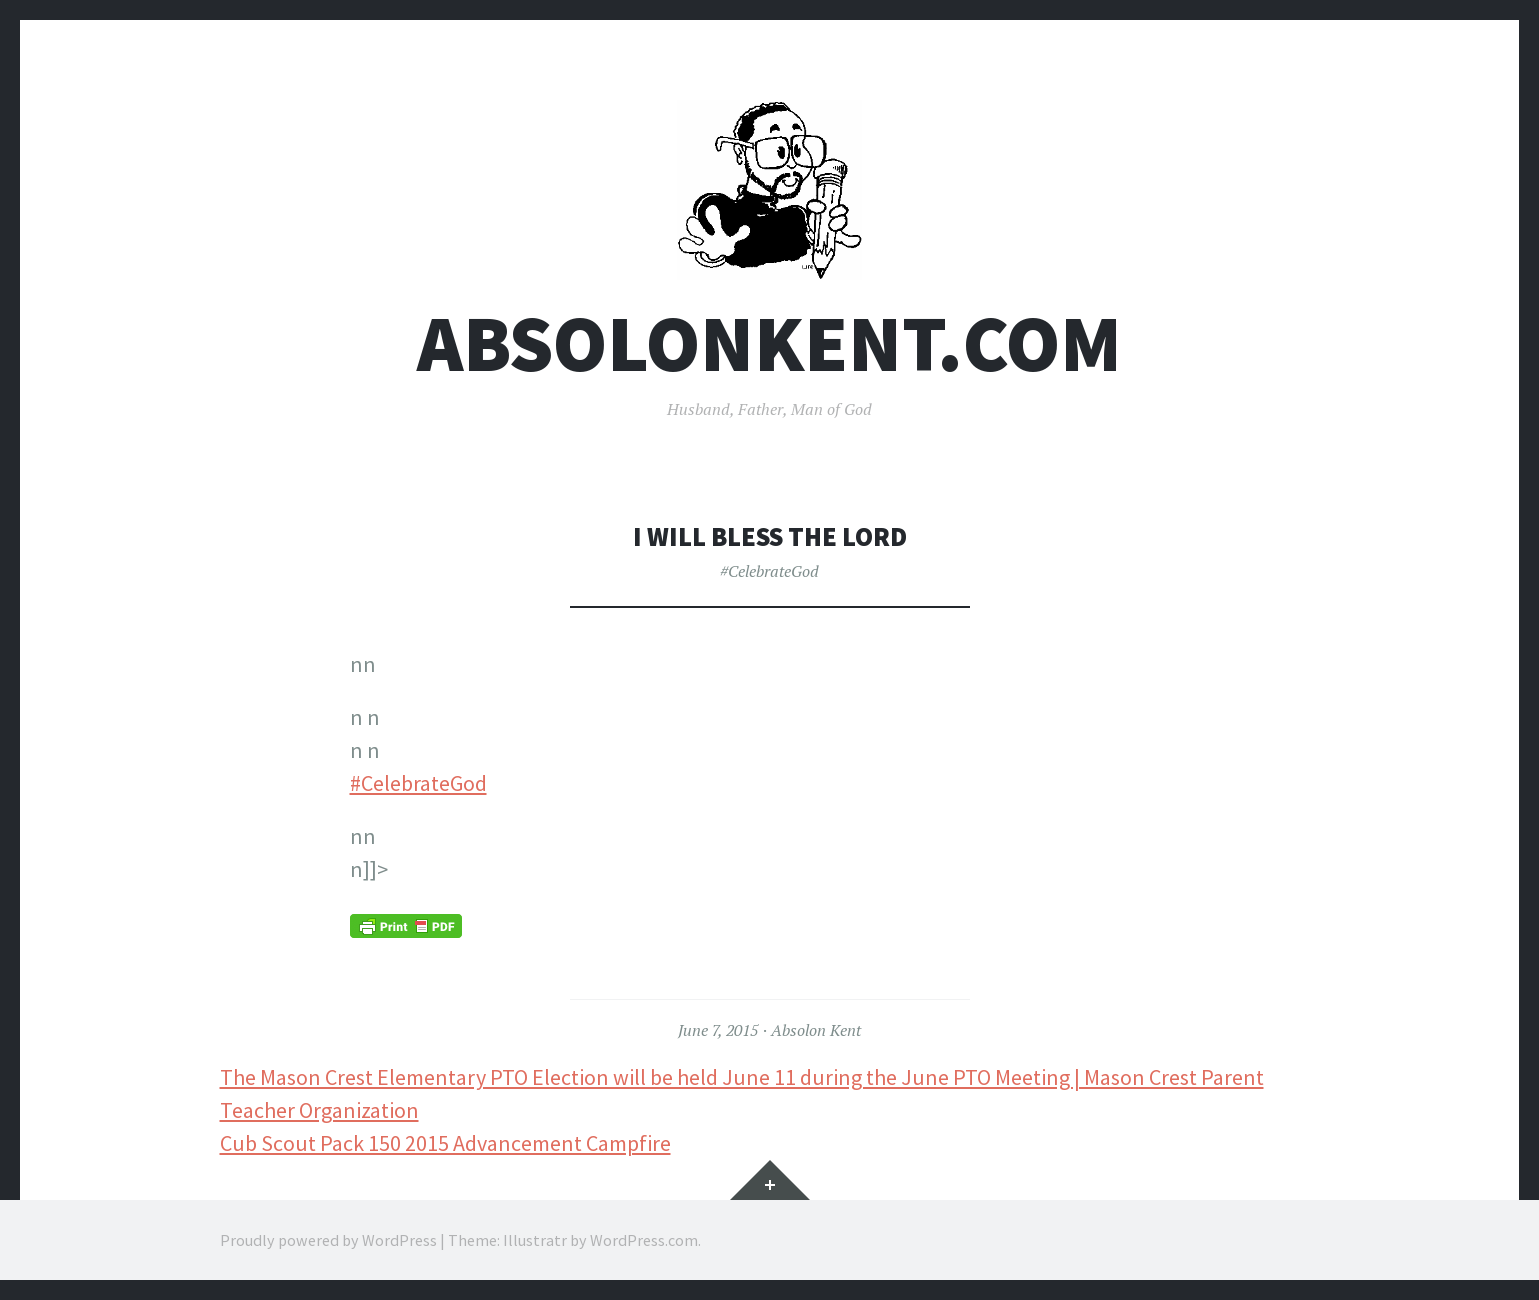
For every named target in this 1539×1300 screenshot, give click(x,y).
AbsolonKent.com (769, 343)
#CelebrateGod (769, 571)
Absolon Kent (816, 1030)
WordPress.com (644, 1240)
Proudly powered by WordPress (328, 1240)
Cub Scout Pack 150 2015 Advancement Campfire (445, 1143)
